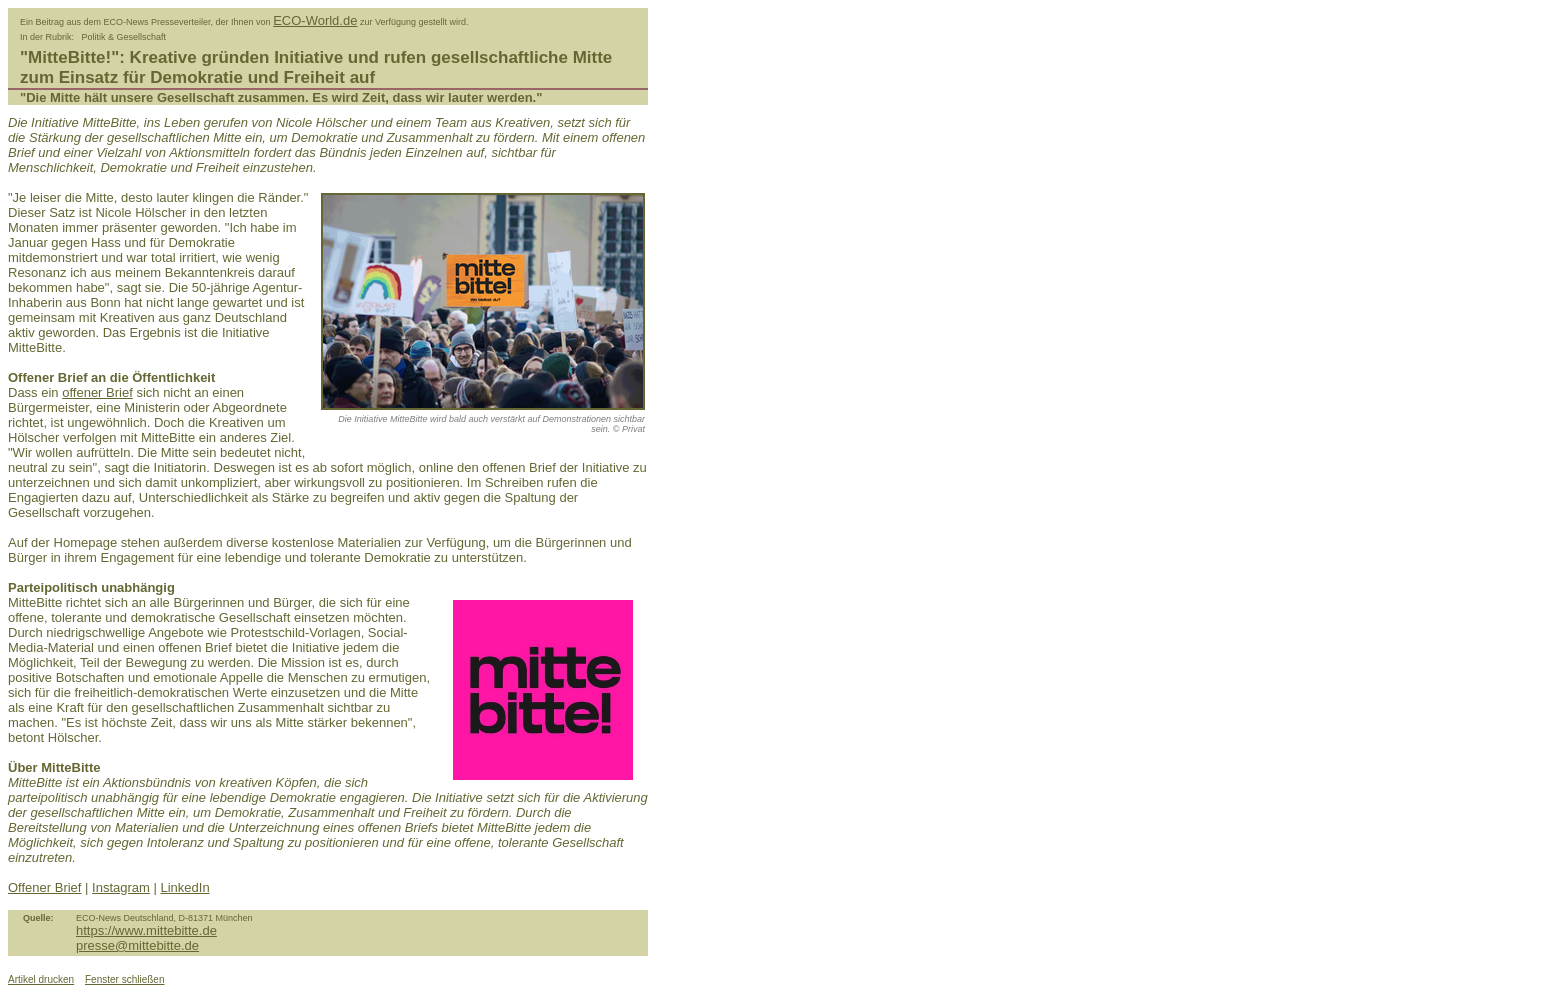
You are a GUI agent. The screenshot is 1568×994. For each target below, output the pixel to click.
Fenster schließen (124, 979)
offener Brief (97, 392)
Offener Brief (44, 887)
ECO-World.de (315, 20)
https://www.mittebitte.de (146, 930)
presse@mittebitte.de (137, 945)
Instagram (121, 887)
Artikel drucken (41, 979)
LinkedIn (185, 887)
